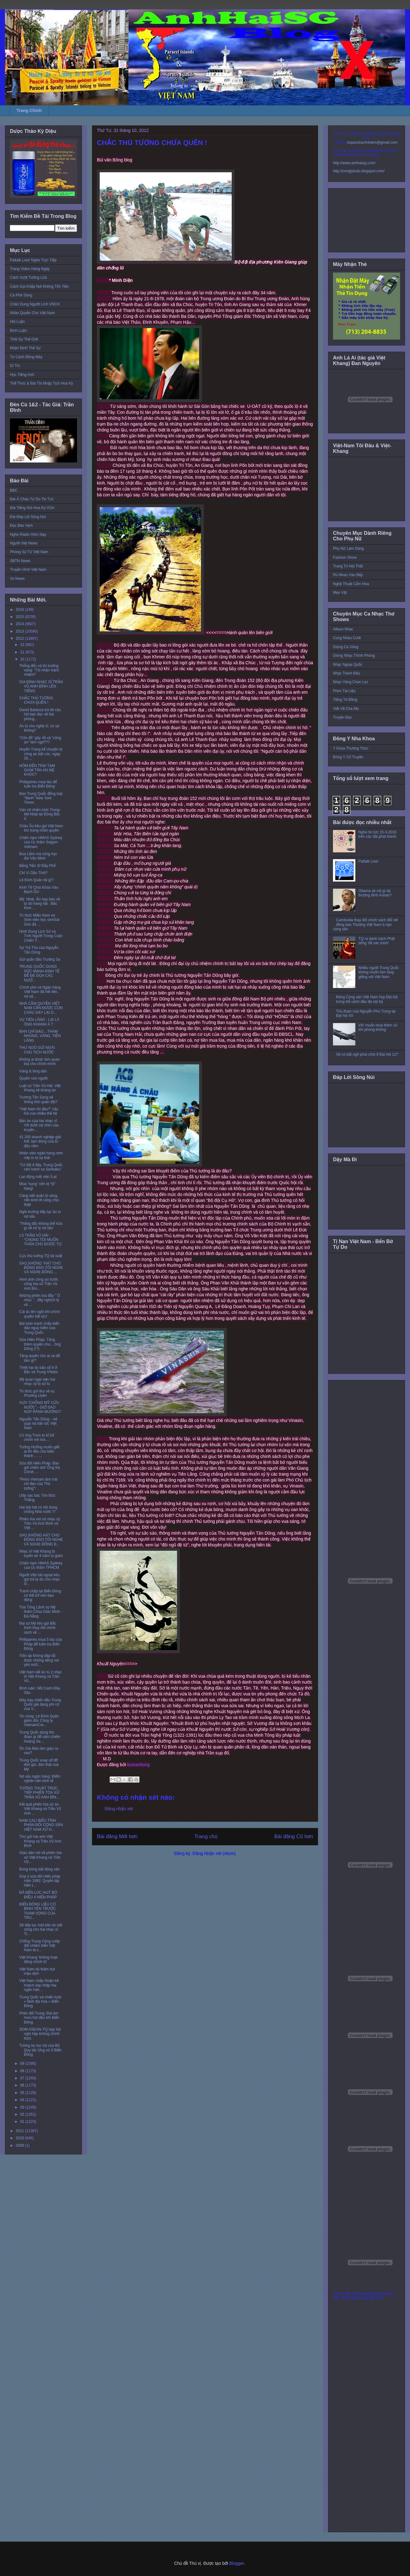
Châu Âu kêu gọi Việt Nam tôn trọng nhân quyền (41, 828)
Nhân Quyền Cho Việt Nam (32, 313)
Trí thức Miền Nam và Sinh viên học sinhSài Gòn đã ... (39, 920)
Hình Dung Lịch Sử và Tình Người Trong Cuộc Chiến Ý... (41, 936)
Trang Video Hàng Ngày (30, 269)
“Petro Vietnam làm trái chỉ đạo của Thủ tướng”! (38, 1484)
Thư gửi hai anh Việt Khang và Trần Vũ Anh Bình (40, 1841)
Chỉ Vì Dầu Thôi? (33, 873)
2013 (20, 631)
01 (22, 2121)
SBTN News (20, 561)
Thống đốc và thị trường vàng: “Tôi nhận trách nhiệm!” (39, 670)
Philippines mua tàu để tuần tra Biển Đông (38, 784)
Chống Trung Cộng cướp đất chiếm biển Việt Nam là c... (39, 1945)
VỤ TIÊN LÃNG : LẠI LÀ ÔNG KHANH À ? (39, 1021)
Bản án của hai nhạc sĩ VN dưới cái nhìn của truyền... (38, 1125)
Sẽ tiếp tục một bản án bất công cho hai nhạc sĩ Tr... (40, 1929)
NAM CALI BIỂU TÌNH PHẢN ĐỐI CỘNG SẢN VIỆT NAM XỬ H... (41, 1825)
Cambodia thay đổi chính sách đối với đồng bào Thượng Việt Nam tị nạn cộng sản (365, 924)
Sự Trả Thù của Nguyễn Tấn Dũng (39, 949)
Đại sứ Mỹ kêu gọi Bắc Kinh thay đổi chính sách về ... (37, 1628)
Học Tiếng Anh (22, 374)
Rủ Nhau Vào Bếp (348, 575)
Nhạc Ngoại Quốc (347, 664)
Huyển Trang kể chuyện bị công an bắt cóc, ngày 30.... (40, 753)
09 (22, 2063)
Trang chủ (206, 1836)
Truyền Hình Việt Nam (28, 569)
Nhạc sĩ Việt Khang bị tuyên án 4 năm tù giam (41, 1553)
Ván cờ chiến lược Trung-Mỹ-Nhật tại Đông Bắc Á (40, 814)
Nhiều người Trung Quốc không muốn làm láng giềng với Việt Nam (378, 972)
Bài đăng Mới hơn (117, 1836)
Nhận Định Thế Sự (25, 348)
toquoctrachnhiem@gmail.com (372, 142)
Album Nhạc (343, 629)
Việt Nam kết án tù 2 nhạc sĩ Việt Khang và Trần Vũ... (40, 1676)
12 (22, 645)
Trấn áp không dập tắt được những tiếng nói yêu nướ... (39, 1660)
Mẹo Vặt (340, 592)
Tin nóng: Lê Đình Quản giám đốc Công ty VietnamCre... (39, 1720)
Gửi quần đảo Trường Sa (39, 959)
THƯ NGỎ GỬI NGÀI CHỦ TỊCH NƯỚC (37, 1049)
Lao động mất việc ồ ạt (38, 1177)
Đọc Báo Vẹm (21, 525)
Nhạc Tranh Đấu (346, 673)
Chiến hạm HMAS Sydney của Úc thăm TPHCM (40, 1565)
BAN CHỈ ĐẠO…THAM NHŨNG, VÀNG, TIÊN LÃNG (40, 1036)
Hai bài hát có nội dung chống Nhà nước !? (38, 1509)
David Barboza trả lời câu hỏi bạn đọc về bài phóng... (40, 714)
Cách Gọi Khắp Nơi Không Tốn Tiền (39, 286)
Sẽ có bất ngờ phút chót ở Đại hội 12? (367, 1054)
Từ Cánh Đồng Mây (26, 357)
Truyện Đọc (342, 717)
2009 (20, 2145)
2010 (20, 2138)
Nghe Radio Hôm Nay (28, 534)
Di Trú (15, 365)
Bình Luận (18, 330)
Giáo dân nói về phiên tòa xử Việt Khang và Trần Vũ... (40, 1857)
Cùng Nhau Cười (347, 638)
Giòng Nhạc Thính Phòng (354, 655)
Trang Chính (29, 110)
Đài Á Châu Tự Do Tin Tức (32, 499)
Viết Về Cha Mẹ (346, 708)
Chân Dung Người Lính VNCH (35, 304)
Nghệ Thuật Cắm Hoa (351, 584)
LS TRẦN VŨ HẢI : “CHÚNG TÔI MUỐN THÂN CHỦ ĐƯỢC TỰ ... (40, 1242)
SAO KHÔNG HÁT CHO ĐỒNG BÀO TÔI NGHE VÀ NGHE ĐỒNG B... (41, 1539)
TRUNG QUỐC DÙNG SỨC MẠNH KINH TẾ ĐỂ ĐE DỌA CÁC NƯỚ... (39, 973)
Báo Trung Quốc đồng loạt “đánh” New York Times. (40, 798)
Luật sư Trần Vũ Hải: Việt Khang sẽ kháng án (40, 1088)
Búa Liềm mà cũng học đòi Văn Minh (38, 856)
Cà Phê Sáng (21, 295)
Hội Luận (17, 321)
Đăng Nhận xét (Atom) (214, 1853)
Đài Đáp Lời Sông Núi (28, 517)
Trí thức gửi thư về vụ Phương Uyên (36, 1393)
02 (22, 2114)
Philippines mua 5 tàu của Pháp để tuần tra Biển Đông (40, 1644)
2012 (20, 638)
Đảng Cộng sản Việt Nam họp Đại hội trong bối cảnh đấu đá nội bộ (367, 999)
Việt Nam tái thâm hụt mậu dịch (37, 1971)
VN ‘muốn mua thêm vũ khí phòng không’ (377, 1027)
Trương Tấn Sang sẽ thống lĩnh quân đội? (38, 1099)
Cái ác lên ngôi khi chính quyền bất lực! (39, 1314)
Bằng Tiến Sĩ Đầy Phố (37, 866)
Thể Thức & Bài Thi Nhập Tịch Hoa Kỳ (41, 383)
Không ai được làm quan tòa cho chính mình (39, 1061)
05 (22, 2093)
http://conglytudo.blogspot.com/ (359, 171)
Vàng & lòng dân (33, 1071)
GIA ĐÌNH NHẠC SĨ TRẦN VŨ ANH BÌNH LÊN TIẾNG (41, 686)
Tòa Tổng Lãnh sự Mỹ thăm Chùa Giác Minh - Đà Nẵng (40, 1611)
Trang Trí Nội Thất (348, 566)
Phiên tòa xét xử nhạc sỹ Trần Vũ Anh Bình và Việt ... (39, 1523)
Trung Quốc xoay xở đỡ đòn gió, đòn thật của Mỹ (39, 1764)
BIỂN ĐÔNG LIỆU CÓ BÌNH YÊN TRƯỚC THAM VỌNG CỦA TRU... (37, 1911)
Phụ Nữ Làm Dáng (348, 548)
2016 (20, 609)
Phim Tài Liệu (344, 691)
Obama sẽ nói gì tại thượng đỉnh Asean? (375, 893)
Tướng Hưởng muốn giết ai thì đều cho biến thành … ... (39, 1451)
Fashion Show (345, 557)
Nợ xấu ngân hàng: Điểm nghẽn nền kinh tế (39, 1778)
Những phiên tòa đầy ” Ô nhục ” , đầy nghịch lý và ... (39, 1300)
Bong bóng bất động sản (39, 1869)
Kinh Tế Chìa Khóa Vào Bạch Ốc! (38, 889)
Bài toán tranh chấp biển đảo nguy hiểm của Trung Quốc (39, 1328)
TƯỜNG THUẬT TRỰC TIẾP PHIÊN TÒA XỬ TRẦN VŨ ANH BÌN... (39, 1792)
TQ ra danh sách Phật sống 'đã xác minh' (376, 940)
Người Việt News (24, 543)
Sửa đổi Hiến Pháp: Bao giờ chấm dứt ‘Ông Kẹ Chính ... (39, 1467)
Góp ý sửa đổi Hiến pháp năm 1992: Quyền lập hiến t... (39, 1881)
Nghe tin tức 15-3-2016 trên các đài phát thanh (377, 834)
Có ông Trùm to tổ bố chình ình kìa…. (36, 1437)
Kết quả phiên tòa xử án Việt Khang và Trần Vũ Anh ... (40, 1809)
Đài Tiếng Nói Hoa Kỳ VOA (32, 508)
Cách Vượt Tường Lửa (28, 277)
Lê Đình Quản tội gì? (36, 880)
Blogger (236, 2563)
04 (22, 2100)
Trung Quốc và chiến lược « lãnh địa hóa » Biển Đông (40, 2001)
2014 (20, 624)
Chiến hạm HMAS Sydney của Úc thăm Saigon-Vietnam (40, 842)
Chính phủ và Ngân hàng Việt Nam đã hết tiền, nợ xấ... (40, 992)
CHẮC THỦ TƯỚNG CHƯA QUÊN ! (36, 700)
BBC (14, 490)
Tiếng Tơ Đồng (345, 699)
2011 (20, 2131)
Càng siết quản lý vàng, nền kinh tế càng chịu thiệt (39, 1200)
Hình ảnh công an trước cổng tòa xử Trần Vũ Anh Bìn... (38, 1284)
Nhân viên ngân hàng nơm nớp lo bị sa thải (41, 1155)
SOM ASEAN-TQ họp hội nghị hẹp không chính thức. (40, 2034)
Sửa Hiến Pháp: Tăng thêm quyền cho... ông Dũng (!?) (40, 1344)
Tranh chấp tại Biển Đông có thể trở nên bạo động (40, 1595)
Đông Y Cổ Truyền (348, 757)
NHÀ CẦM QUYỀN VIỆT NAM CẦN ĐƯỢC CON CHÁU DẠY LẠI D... (41, 1008)
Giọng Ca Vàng (345, 647)
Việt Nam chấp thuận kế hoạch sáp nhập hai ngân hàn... (39, 1985)
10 (22, 659)
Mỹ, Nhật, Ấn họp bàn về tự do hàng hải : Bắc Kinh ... (39, 903)
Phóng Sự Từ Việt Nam (29, 552)
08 (22, 2071)
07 (22, 2078)
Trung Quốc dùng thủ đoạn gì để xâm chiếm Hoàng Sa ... (39, 1737)
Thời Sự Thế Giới (24, 339)
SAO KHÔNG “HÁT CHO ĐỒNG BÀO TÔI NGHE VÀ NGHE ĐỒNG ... (41, 1267)
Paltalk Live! (368, 861)
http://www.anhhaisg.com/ (354, 163)
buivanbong (138, 1764)
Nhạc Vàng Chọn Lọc (350, 682)
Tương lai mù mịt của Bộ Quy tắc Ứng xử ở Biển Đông (40, 2050)
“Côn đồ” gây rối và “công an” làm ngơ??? (40, 740)
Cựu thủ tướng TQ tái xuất (40, 1256)
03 (22, 2107)
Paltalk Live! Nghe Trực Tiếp (33, 260)
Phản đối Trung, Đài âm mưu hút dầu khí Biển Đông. (39, 2017)
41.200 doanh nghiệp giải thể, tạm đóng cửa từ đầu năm (40, 1141)
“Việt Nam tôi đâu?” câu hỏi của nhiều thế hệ (38, 1111)
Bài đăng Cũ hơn (293, 1836)
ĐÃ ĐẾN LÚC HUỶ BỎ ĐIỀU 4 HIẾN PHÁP (38, 1894)
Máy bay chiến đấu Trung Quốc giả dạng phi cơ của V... (40, 1704)
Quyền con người (33, 1078)
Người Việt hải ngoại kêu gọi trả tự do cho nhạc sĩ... (39, 1579)
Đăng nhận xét (119, 1808)
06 (22, 2085)
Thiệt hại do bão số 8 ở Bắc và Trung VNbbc (38, 1369)
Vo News (17, 578)
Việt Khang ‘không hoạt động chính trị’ (38, 1959)
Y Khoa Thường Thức (350, 748)
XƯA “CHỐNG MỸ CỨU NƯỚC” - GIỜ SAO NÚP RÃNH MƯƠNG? (40, 1407)
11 (22, 652)
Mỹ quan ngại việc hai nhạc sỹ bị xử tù (37, 1381)
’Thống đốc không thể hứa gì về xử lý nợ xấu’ (40, 1225)
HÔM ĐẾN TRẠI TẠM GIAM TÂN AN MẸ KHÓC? (37, 770)
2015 (20, 617)
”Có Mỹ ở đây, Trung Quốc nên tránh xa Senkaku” (40, 1167)
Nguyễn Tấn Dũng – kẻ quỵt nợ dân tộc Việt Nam (38, 1423)
